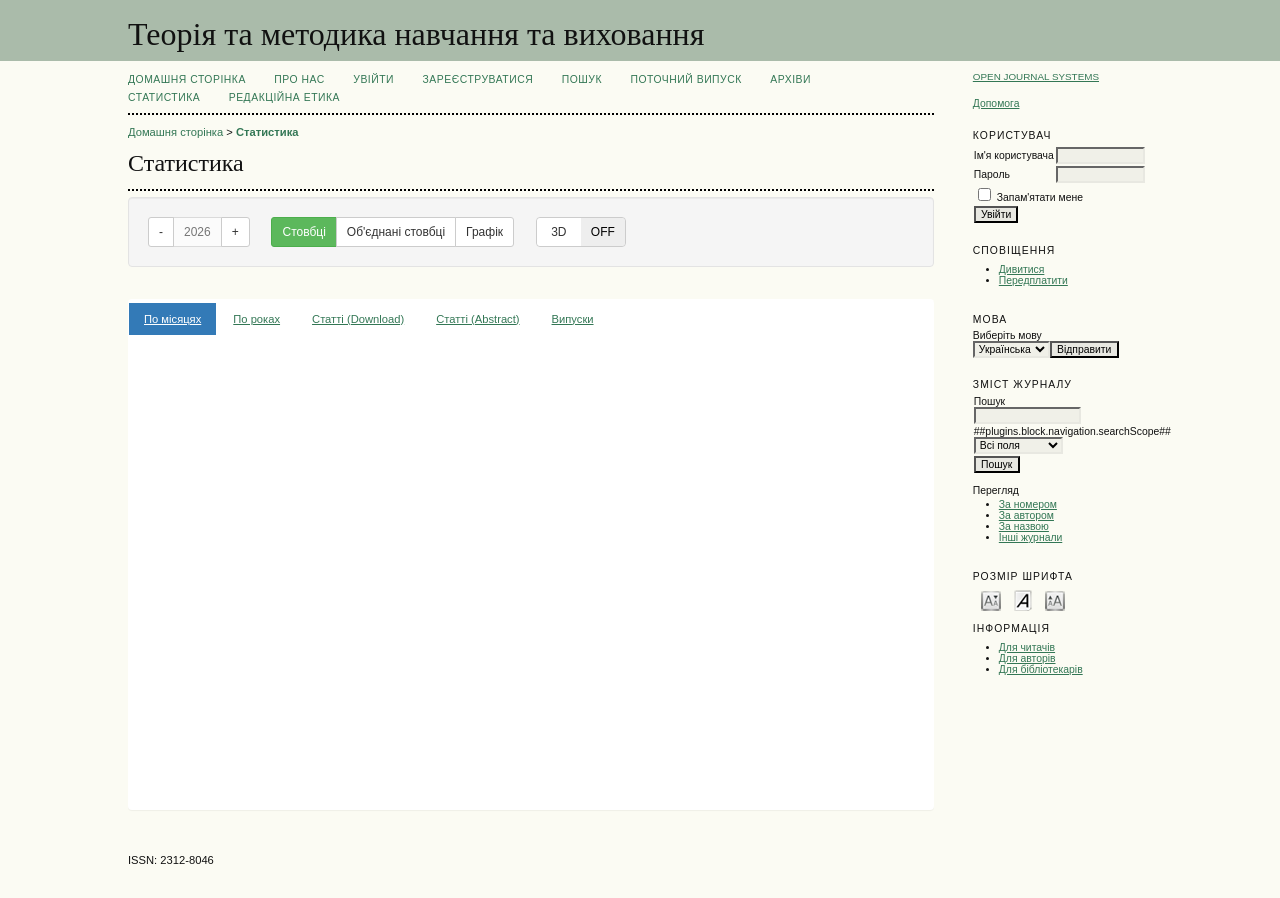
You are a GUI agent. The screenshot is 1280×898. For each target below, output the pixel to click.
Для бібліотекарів (1041, 669)
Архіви (790, 79)
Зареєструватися (478, 79)
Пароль (992, 174)
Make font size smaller (991, 599)
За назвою (1024, 526)
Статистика (164, 97)
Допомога (996, 103)
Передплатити (1033, 280)
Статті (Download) (358, 319)
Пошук (582, 79)
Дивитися (1022, 269)
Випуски (573, 319)
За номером (1028, 504)
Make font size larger (1055, 599)
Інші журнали (1030, 537)
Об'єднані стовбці (396, 232)
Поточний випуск (685, 79)
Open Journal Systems (1036, 76)
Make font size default (1023, 599)
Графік (484, 232)
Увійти (373, 79)
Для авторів (1027, 658)
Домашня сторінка (187, 79)
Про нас (299, 79)
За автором (1026, 515)
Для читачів (1027, 647)
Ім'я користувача (1014, 155)
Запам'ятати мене (1040, 197)
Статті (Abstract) (477, 319)
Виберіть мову (1007, 335)
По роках (256, 319)
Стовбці (303, 232)
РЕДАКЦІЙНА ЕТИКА (284, 97)
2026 (197, 232)
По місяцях (172, 319)
